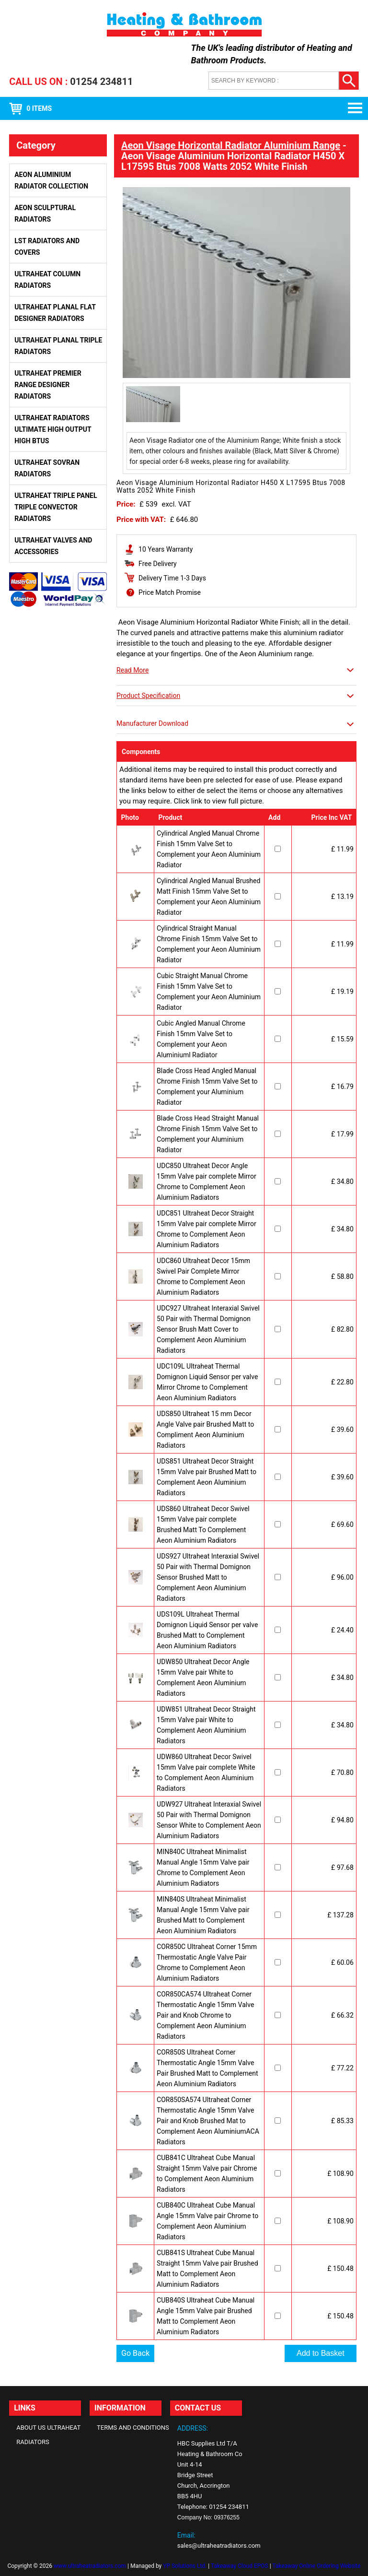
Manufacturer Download (152, 723)
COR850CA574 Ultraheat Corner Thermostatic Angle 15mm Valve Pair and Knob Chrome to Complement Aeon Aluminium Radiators (205, 2015)
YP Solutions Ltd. (185, 2566)
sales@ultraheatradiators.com (219, 2545)
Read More (132, 670)
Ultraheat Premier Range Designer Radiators (47, 384)
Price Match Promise (169, 592)
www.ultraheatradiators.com (90, 2566)
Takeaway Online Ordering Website (316, 2566)
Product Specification (148, 695)
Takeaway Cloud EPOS (239, 2566)
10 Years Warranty (165, 549)
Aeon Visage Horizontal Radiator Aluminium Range (230, 145)
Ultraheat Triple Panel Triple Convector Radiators (55, 507)
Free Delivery (157, 563)
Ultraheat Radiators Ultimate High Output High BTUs (52, 429)
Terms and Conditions (133, 2427)
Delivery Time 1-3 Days (172, 578)
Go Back (135, 2353)
